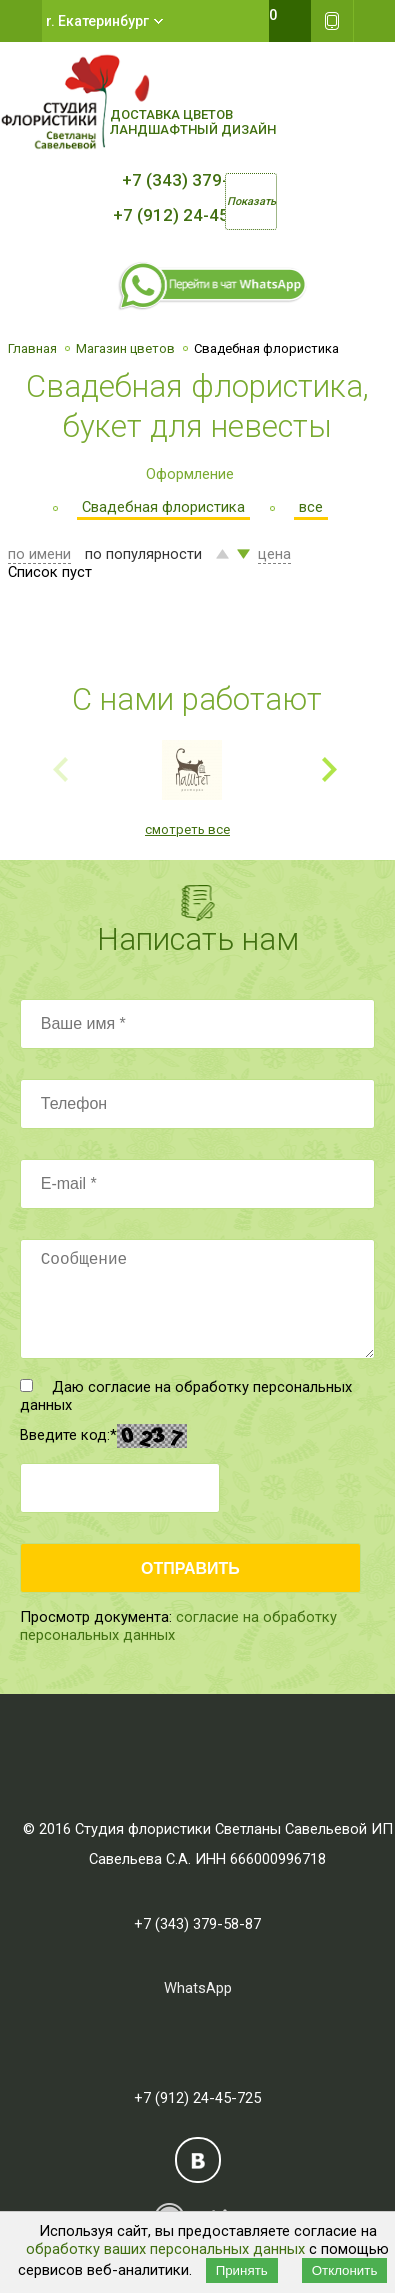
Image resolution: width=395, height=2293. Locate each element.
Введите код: (68, 1435)
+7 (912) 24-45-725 (189, 215)
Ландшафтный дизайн (193, 129)
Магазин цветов (125, 348)
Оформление (190, 474)
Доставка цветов (171, 114)
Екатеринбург (103, 21)
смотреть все (187, 829)
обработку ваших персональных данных (165, 2249)
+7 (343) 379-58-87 (198, 180)
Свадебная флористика (163, 507)
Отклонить (345, 2270)
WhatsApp (198, 1988)
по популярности (143, 554)
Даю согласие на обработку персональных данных (186, 1396)
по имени (39, 554)
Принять (242, 2270)
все (311, 507)
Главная (32, 348)
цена (274, 554)
